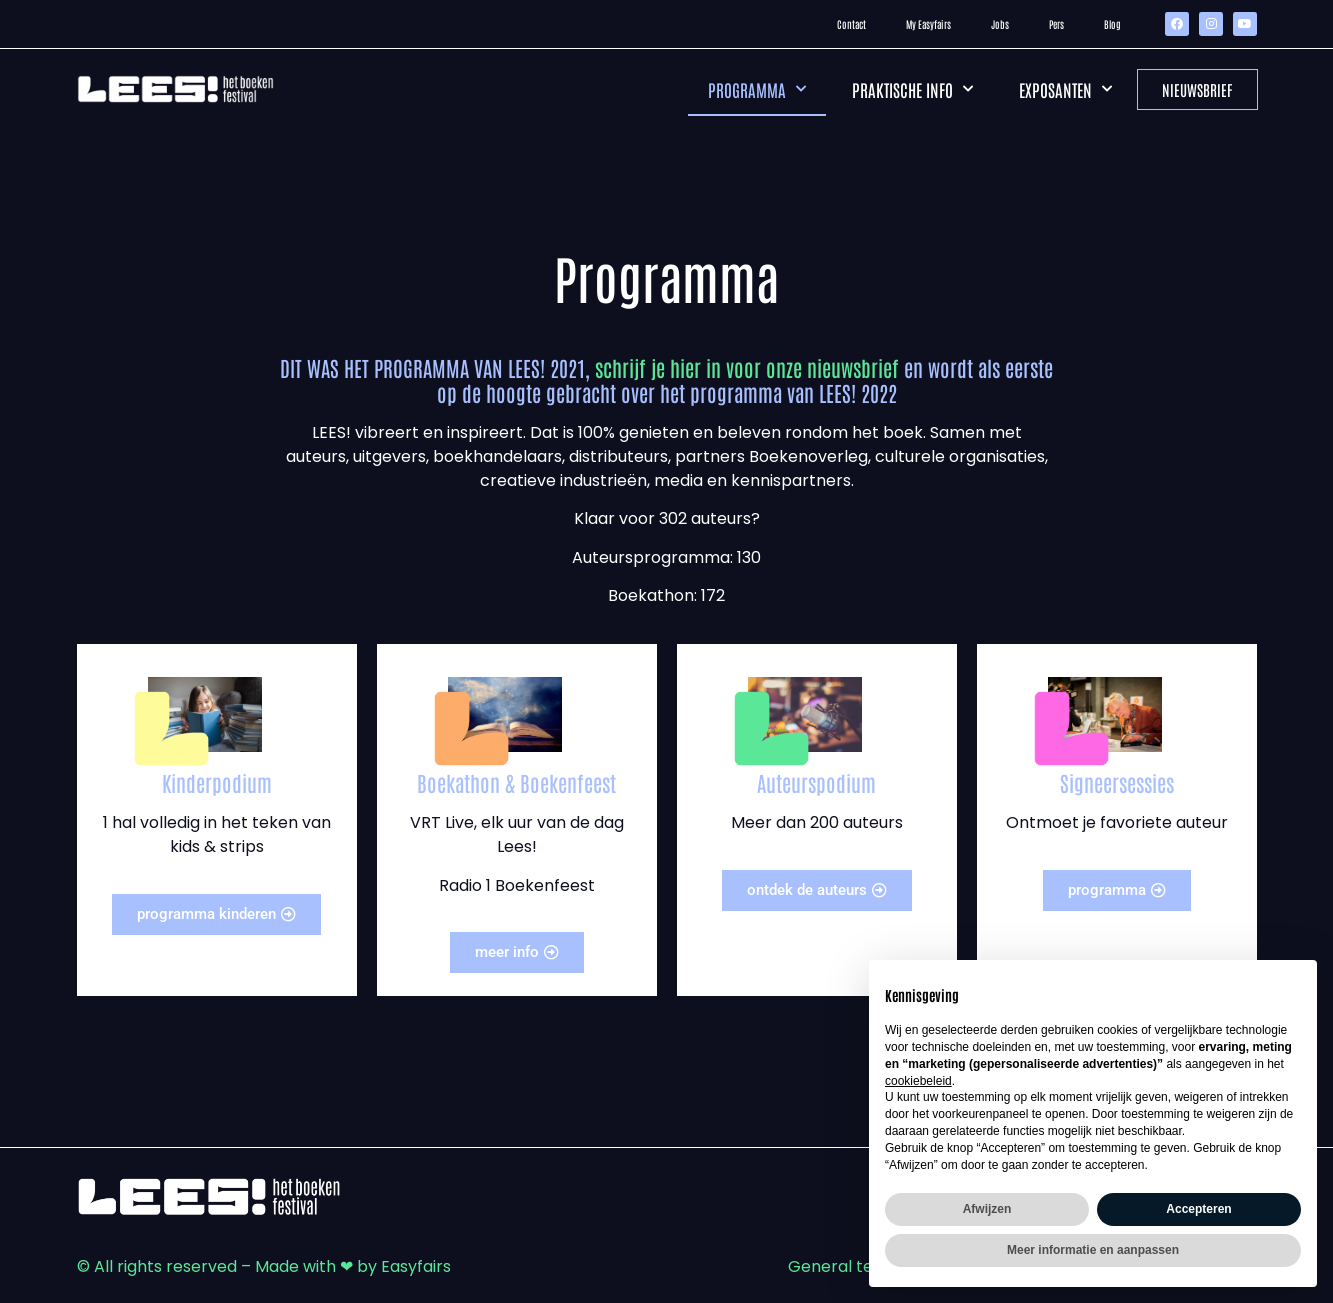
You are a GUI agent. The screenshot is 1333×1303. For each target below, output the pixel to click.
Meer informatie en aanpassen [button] (1093, 1250)
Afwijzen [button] (987, 1209)
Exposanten (1065, 89)
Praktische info (912, 89)
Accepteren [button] (1198, 1209)
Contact (851, 23)
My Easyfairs (928, 23)
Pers (1056, 23)
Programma (757, 89)
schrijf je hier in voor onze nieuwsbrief (747, 367)
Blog (1112, 23)
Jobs (1000, 23)
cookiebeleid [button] (918, 1081)
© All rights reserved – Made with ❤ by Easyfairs (264, 1266)
